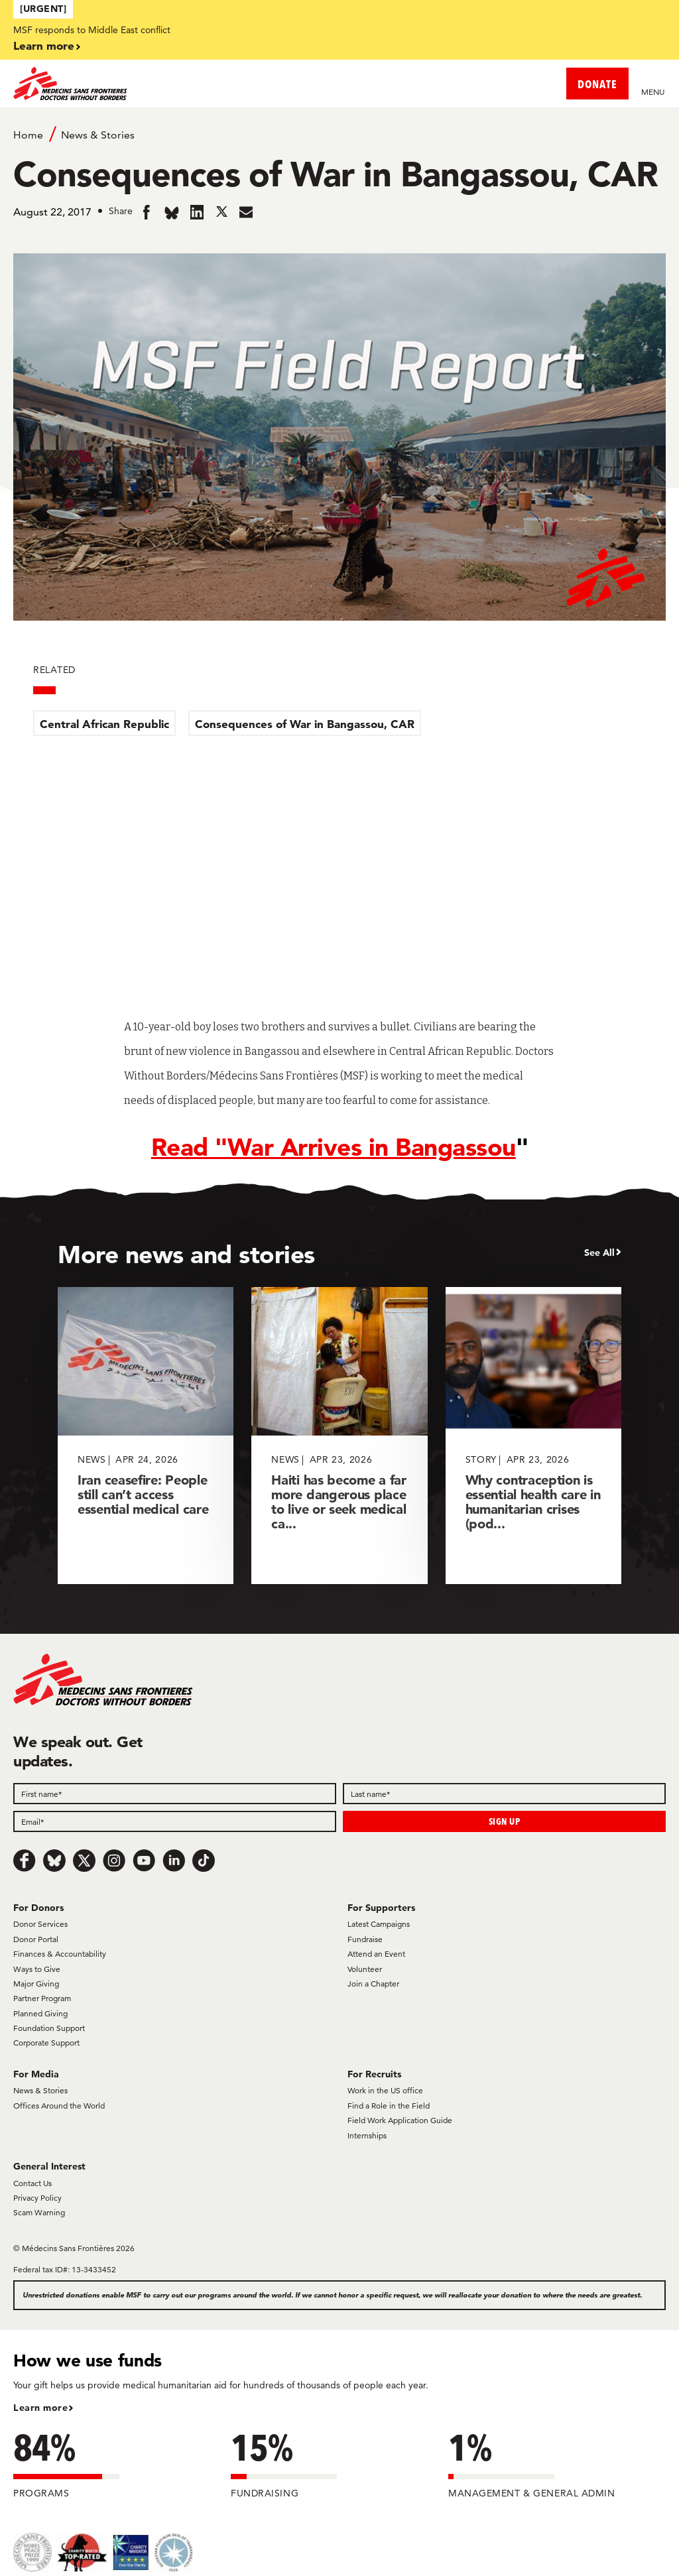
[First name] (174, 1793)
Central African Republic (104, 724)
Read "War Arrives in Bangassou (333, 1147)
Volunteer (364, 1969)
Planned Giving (40, 2013)
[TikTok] (203, 1860)
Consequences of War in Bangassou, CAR (304, 724)
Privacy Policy (37, 2198)
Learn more (43, 45)
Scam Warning (39, 2212)
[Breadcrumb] (339, 134)
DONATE (597, 84)
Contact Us (32, 2183)
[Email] (174, 1821)
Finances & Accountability (59, 1954)
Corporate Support (46, 2043)
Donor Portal (35, 1939)
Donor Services (40, 1924)
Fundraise (365, 1939)
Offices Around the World (59, 2106)
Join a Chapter (373, 1984)
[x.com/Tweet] (84, 1860)
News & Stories (98, 135)
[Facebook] (24, 1860)
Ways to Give (36, 1969)
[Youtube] (144, 1860)
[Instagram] (114, 1860)
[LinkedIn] (173, 1860)
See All (599, 1252)
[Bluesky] (54, 1860)
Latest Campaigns (378, 1924)
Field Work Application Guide (399, 2120)
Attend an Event (376, 1954)
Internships (367, 2135)
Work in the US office (385, 2090)
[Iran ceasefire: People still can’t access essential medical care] (145, 1435)
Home (28, 135)
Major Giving (36, 1984)
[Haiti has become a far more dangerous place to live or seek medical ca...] (339, 1435)
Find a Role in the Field (388, 2106)
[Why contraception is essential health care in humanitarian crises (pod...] (533, 1435)
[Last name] (504, 1793)
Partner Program (42, 1998)
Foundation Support (49, 2028)
